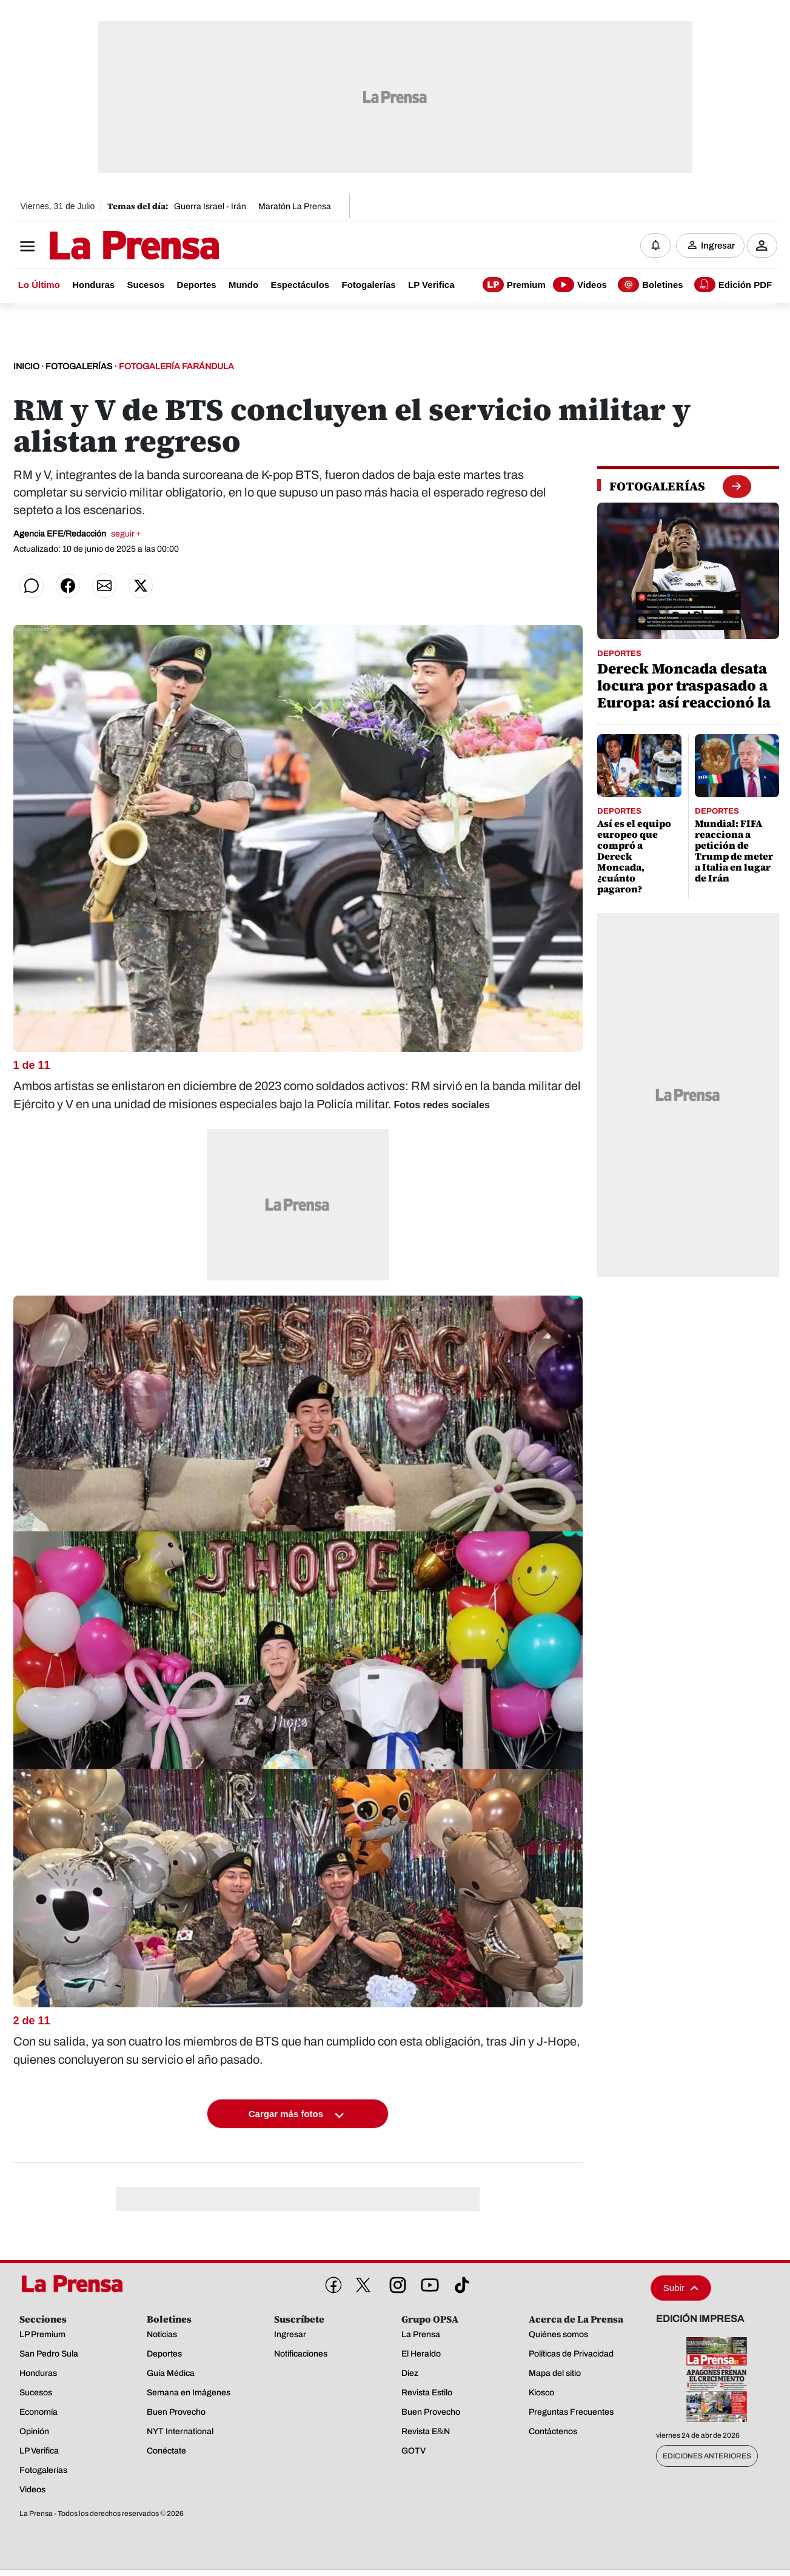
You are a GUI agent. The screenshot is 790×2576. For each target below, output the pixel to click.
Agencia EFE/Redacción (77, 533)
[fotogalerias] (657, 486)
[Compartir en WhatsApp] (31, 586)
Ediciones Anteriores (707, 2456)
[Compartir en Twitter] (141, 586)
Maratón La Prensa (294, 206)
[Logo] (104, 247)
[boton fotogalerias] (736, 486)
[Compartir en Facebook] (68, 586)
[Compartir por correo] (104, 586)
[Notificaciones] (655, 245)
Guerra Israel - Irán (210, 206)
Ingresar (718, 245)
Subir (680, 2288)
